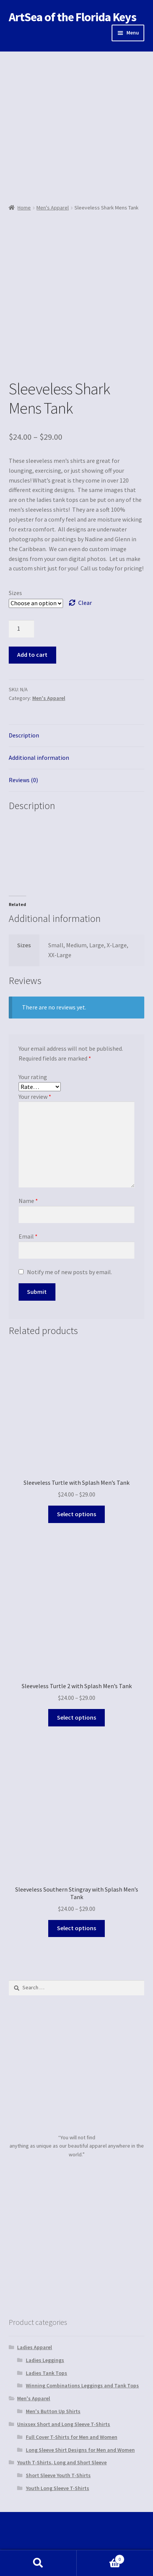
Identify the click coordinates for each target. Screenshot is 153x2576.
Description (24, 735)
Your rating (33, 1077)
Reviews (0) (23, 780)
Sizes (15, 593)
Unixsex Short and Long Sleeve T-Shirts (63, 2424)
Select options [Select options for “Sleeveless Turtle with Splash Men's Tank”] (76, 1514)
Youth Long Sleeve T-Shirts (57, 2488)
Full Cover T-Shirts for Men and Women (71, 2437)
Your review (35, 1096)
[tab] (77, 736)
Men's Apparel (52, 207)
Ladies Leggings (45, 2360)
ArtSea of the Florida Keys (72, 17)
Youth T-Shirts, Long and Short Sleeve (62, 2462)
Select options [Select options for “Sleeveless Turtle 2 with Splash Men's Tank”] (76, 1717)
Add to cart (32, 654)
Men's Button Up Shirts (53, 2411)
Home (24, 207)
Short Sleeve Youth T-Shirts (58, 2475)
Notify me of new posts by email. (69, 1272)
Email (28, 1236)
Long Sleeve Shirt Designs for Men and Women (80, 2449)
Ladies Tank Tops (46, 2373)
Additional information (39, 757)
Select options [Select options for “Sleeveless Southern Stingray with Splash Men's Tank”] (76, 1928)
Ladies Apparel (34, 2347)
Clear (85, 602)
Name (28, 1200)
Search (38, 2563)
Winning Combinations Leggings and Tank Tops (82, 2385)
